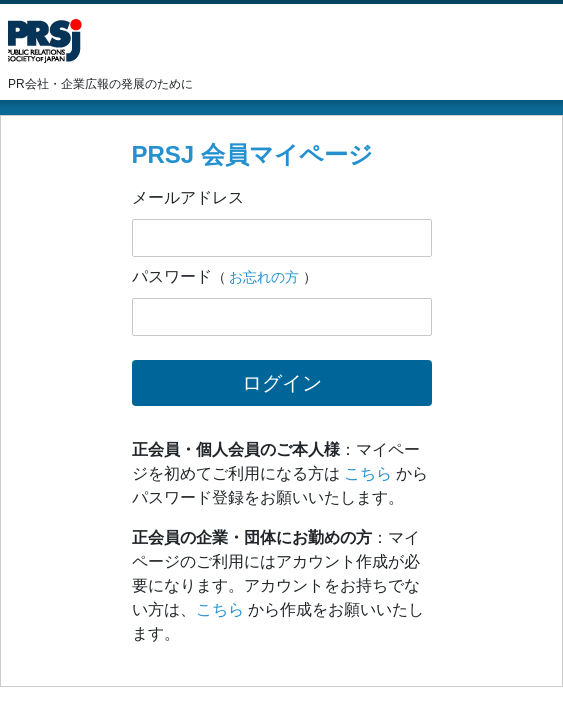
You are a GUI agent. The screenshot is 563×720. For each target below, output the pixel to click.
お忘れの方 (264, 277)
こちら (368, 473)
